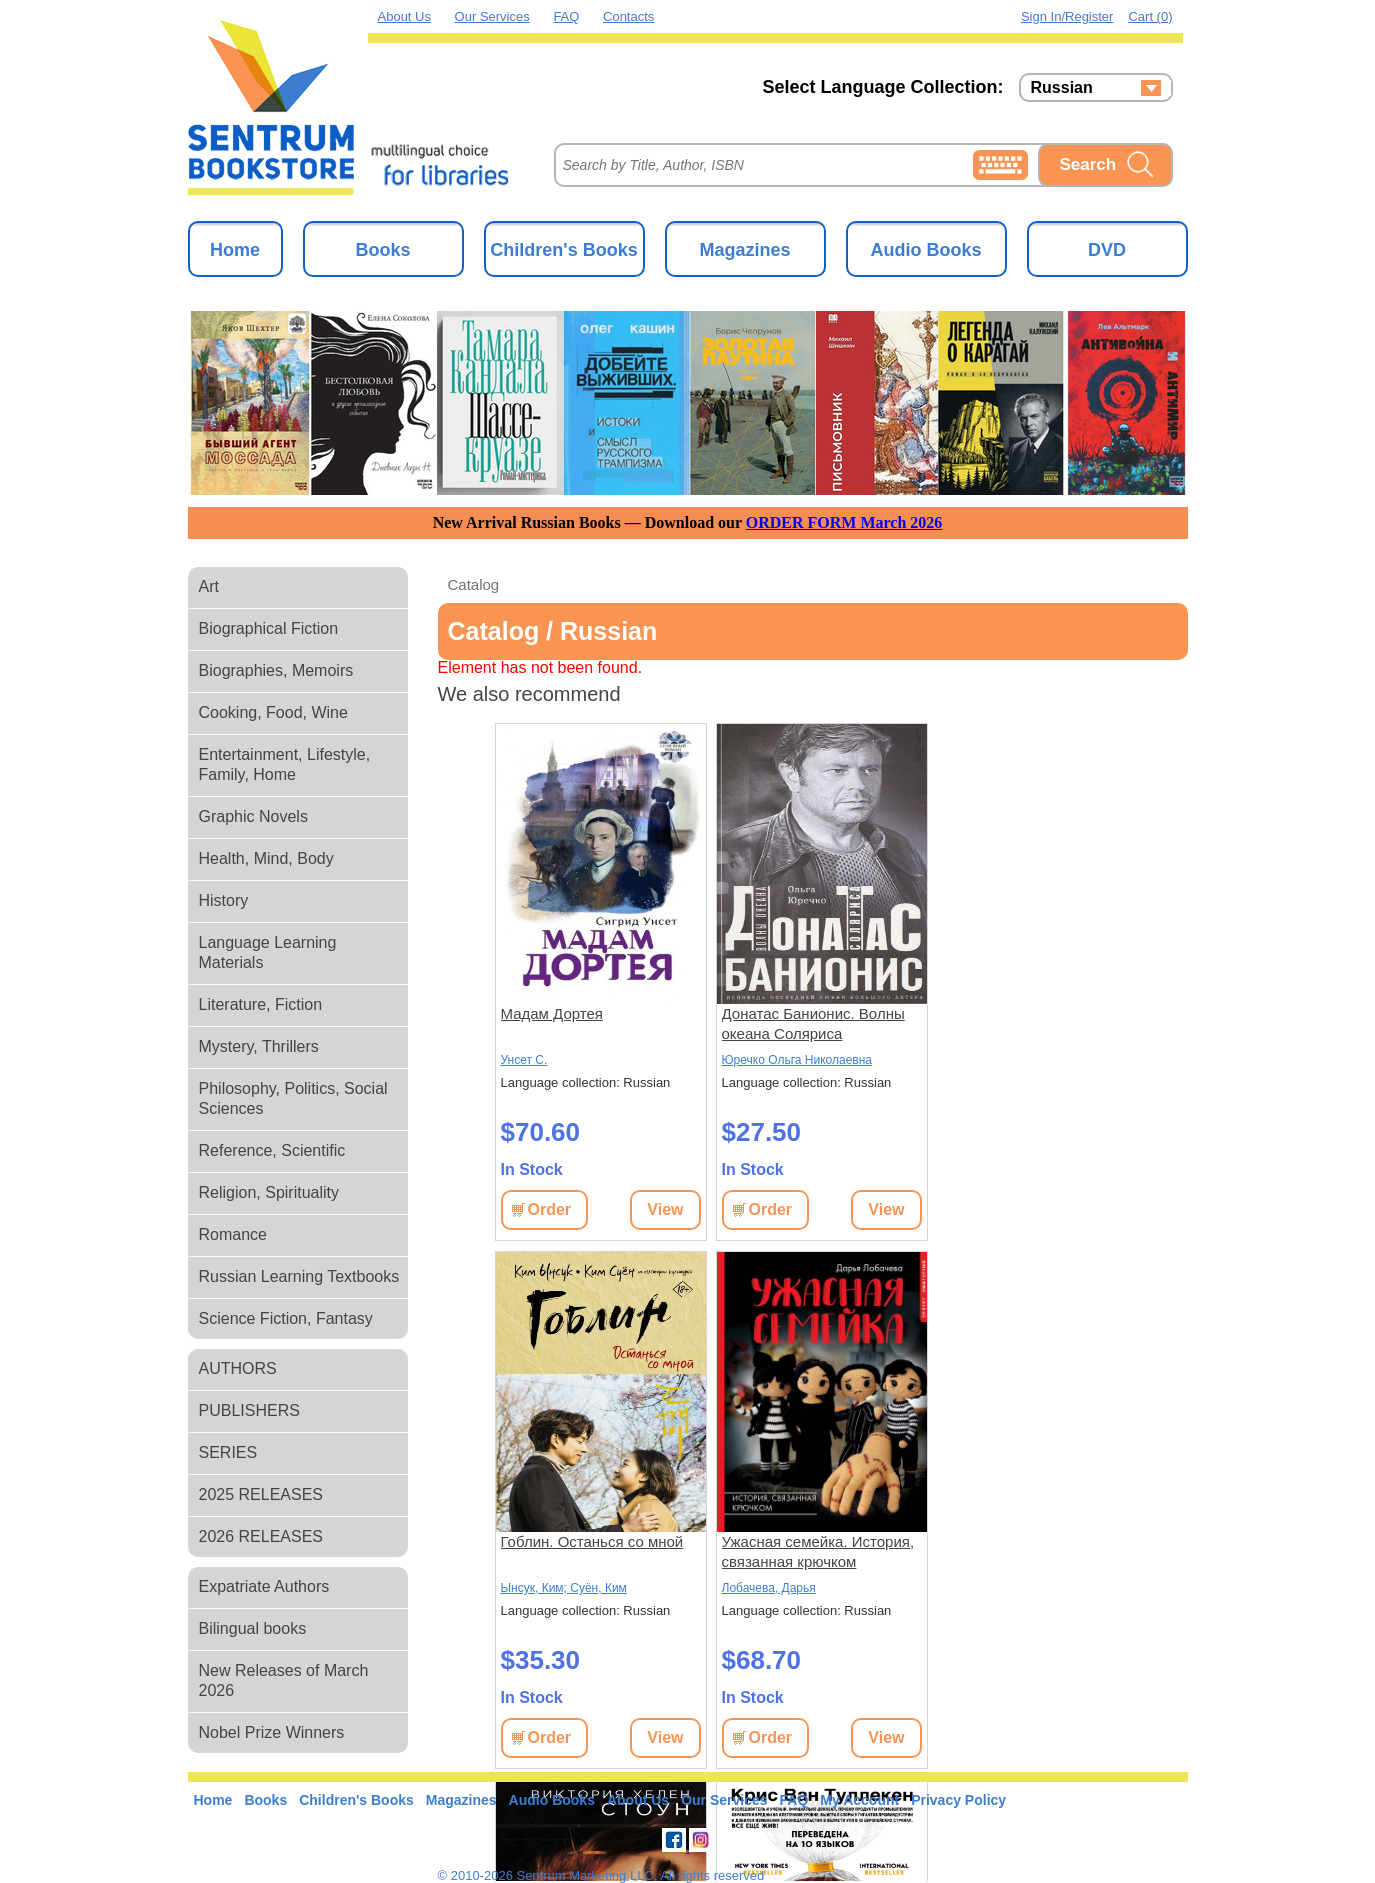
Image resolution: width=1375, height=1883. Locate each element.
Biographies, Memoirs (276, 670)
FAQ (566, 16)
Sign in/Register (1067, 16)
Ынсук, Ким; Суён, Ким (564, 1588)
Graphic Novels (253, 816)
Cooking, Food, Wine (273, 712)
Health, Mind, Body (266, 858)
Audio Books (926, 250)
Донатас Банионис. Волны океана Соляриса (813, 1023)
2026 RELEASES (261, 1536)
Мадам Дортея (552, 1013)
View (665, 1209)
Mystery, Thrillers (259, 1046)
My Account (859, 1800)
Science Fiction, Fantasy (286, 1318)
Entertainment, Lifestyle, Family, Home (285, 764)
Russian (1062, 88)
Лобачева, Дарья (769, 1588)
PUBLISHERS (249, 1410)
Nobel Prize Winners (272, 1732)
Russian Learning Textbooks (299, 1276)
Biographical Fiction (269, 628)
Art (209, 586)
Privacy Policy (958, 1800)
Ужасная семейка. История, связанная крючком (818, 1551)
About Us (404, 16)
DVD (1107, 250)
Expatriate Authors (264, 1586)
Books (382, 250)
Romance (233, 1234)
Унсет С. (524, 1060)
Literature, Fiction (261, 1004)
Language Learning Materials (268, 952)
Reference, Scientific (272, 1150)
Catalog (474, 584)
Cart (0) (1150, 16)
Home (235, 250)
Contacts (628, 16)
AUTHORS (238, 1368)
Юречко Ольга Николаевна (797, 1060)
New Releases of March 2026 (284, 1680)
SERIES (228, 1452)
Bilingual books (253, 1628)
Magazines (744, 250)
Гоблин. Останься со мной (592, 1541)
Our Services (492, 16)
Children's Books (563, 250)
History (224, 900)
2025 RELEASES (261, 1494)
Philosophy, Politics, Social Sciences (293, 1098)
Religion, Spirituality (269, 1192)
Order (550, 1209)
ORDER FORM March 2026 (844, 522)
